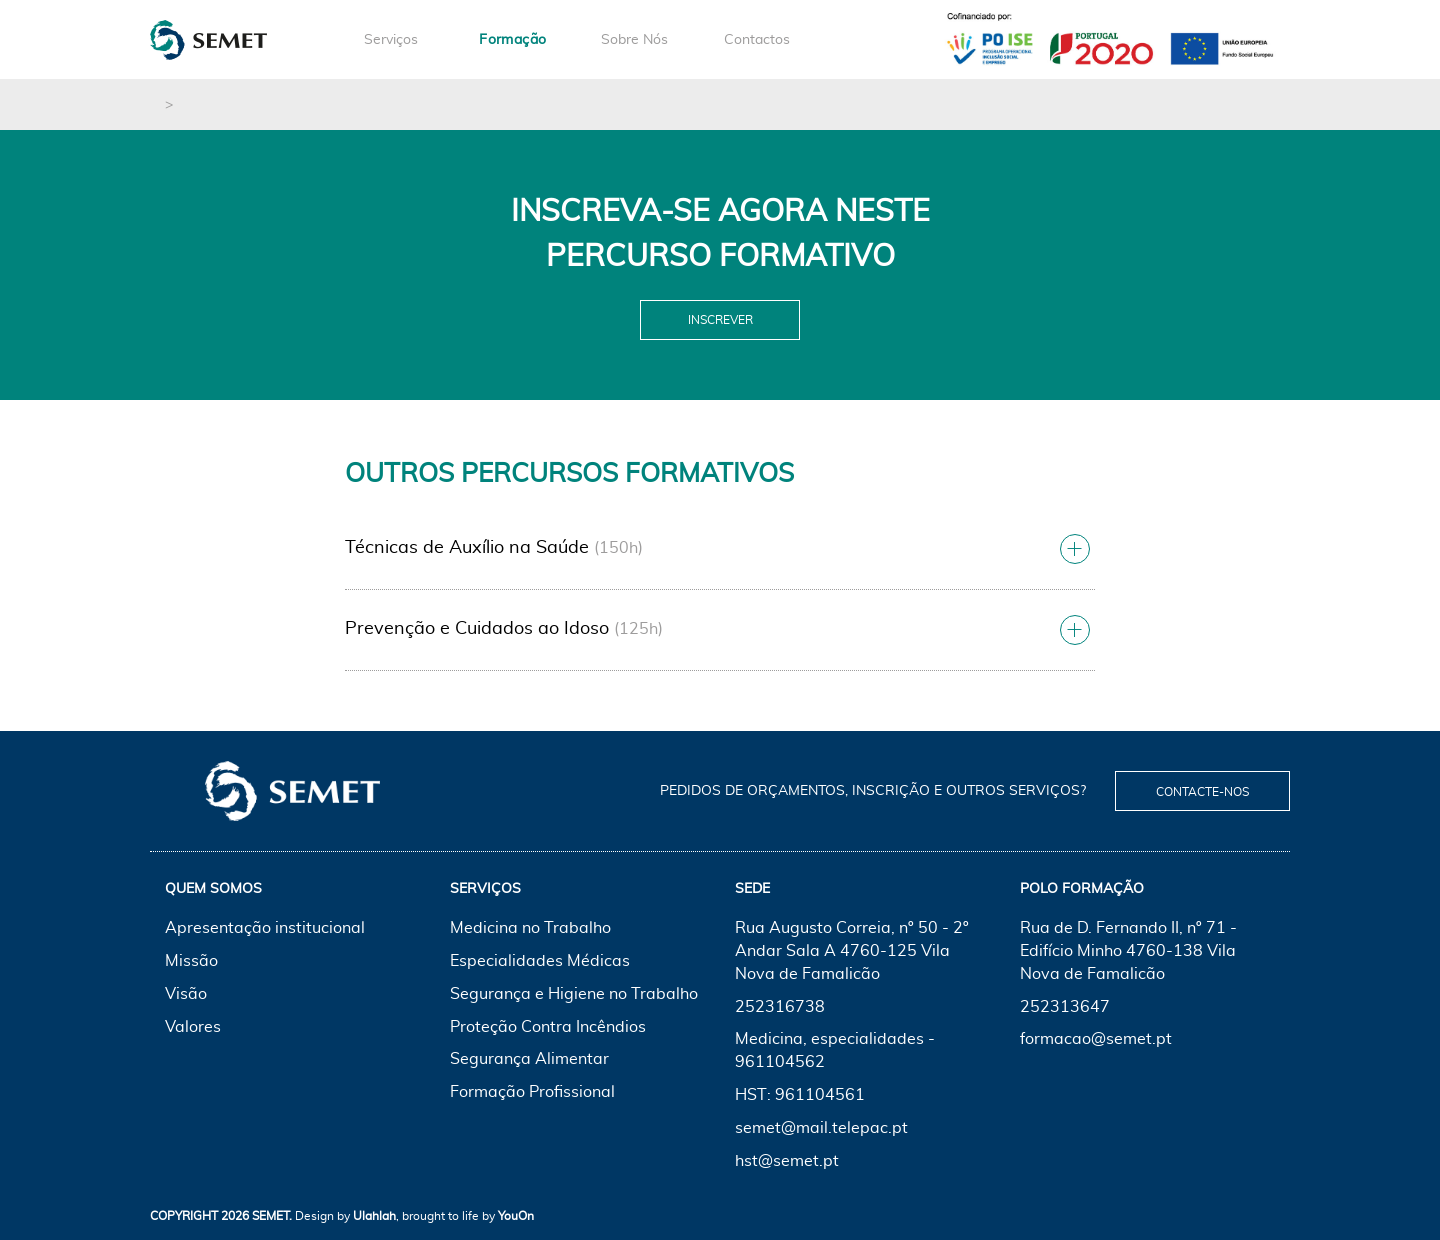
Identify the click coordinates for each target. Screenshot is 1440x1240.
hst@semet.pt (787, 1161)
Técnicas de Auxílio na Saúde (467, 548)
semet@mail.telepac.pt (821, 1128)
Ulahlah (374, 1216)
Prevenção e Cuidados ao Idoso (477, 629)
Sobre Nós (634, 40)
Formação (512, 40)
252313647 (1065, 1007)
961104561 (820, 1095)
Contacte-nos (1202, 792)
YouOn (516, 1216)
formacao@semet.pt (1096, 1039)
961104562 (780, 1062)
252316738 (780, 1007)
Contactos (757, 40)
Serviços (391, 40)
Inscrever (720, 320)
